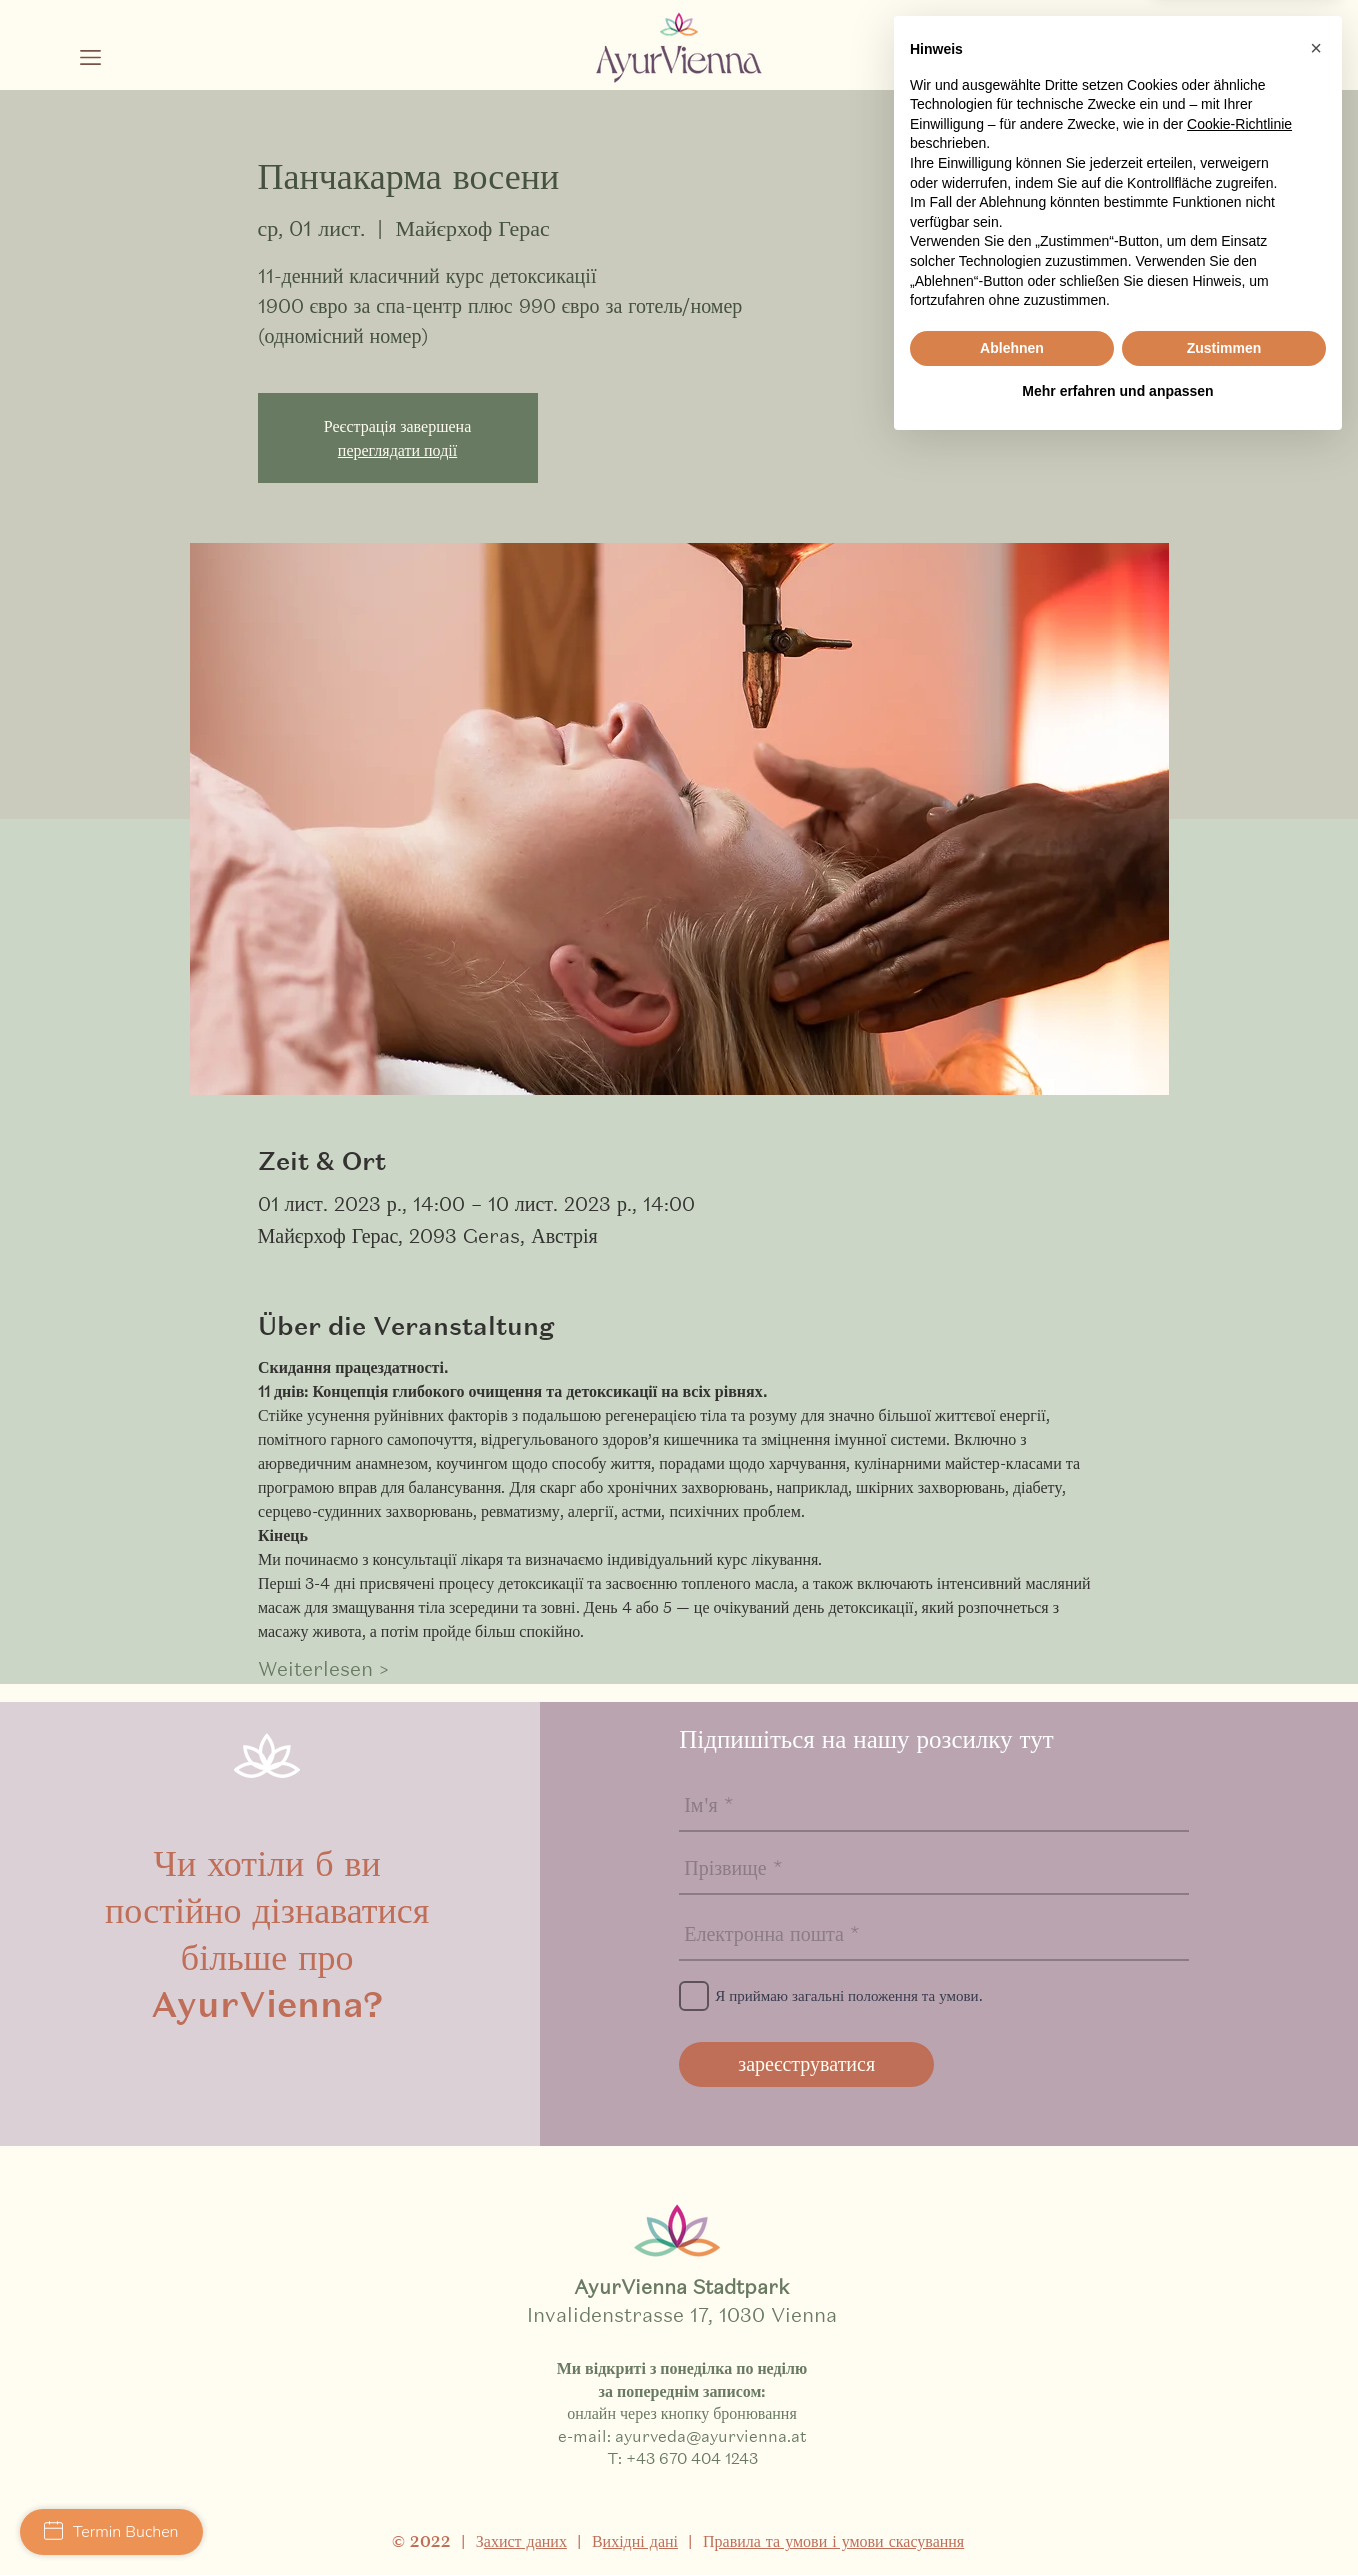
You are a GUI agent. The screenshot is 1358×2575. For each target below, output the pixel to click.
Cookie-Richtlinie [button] (1239, 2253)
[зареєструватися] (806, 2064)
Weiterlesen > (323, 1669)
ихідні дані (640, 2541)
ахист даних (525, 2541)
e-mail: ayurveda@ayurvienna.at (682, 2435)
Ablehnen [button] (1012, 2477)
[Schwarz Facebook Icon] (1191, 65)
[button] (90, 57)
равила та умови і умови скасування (840, 2541)
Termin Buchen (111, 2532)
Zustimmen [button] (1224, 2477)
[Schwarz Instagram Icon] (1142, 65)
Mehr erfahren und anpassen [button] (1117, 2520)
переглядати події (397, 449)
